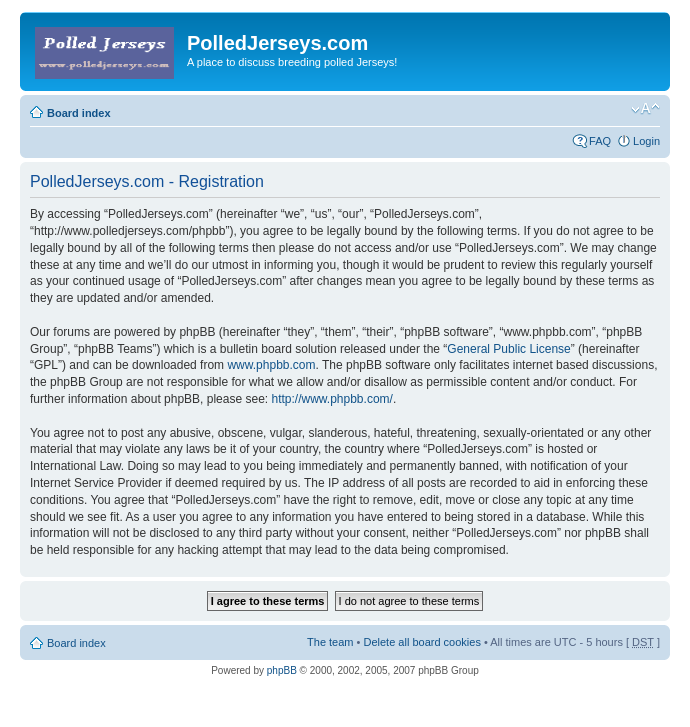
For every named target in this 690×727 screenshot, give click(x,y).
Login (646, 141)
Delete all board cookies (421, 642)
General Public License (508, 349)
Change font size (645, 109)
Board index (79, 113)
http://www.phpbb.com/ (331, 399)
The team (330, 642)
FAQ (600, 141)
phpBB (282, 670)
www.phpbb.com (271, 365)
